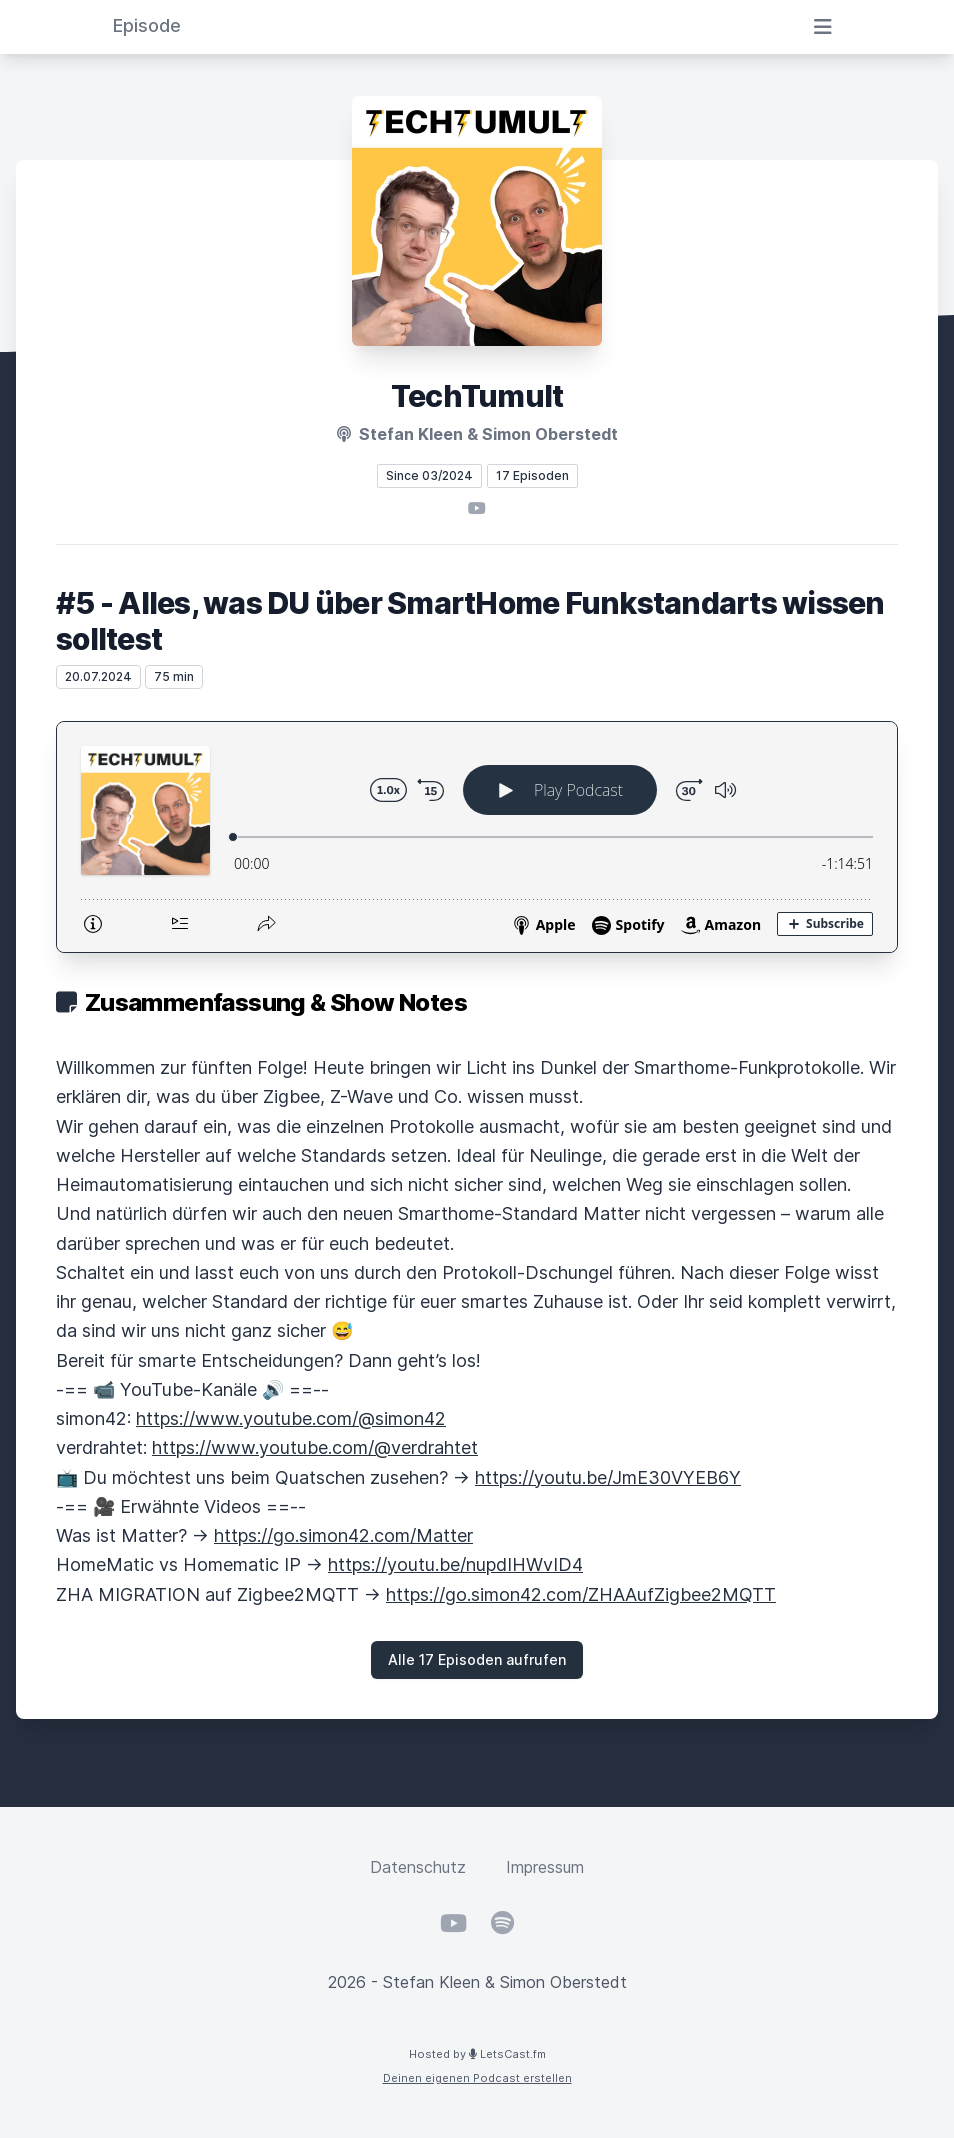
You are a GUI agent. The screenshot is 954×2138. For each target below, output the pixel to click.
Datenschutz (418, 1867)
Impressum (545, 1867)
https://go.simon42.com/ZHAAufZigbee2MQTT (581, 1594)
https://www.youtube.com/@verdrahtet (315, 1447)
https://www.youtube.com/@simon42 (291, 1418)
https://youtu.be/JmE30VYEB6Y (608, 1477)
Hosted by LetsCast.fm (477, 2054)
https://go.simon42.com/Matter (343, 1535)
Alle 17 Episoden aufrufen (477, 1659)
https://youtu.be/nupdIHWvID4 (455, 1564)
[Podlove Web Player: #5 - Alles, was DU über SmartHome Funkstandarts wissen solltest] (477, 837)
